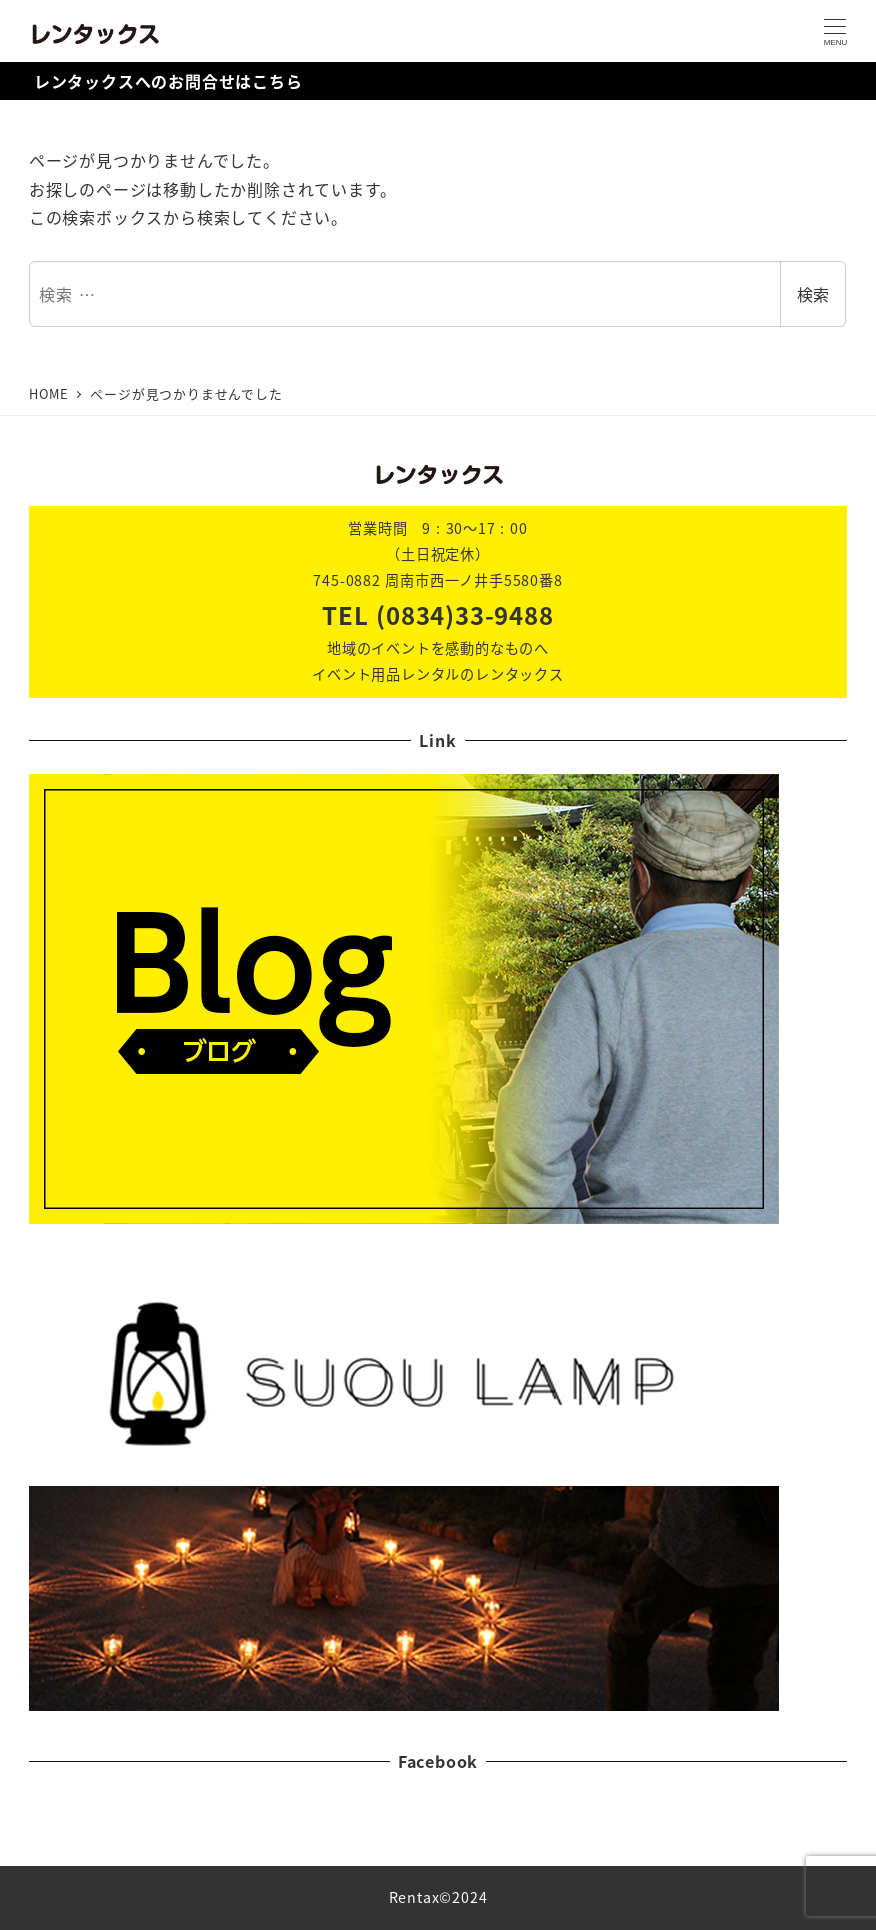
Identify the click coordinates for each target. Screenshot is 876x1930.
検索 (813, 294)
